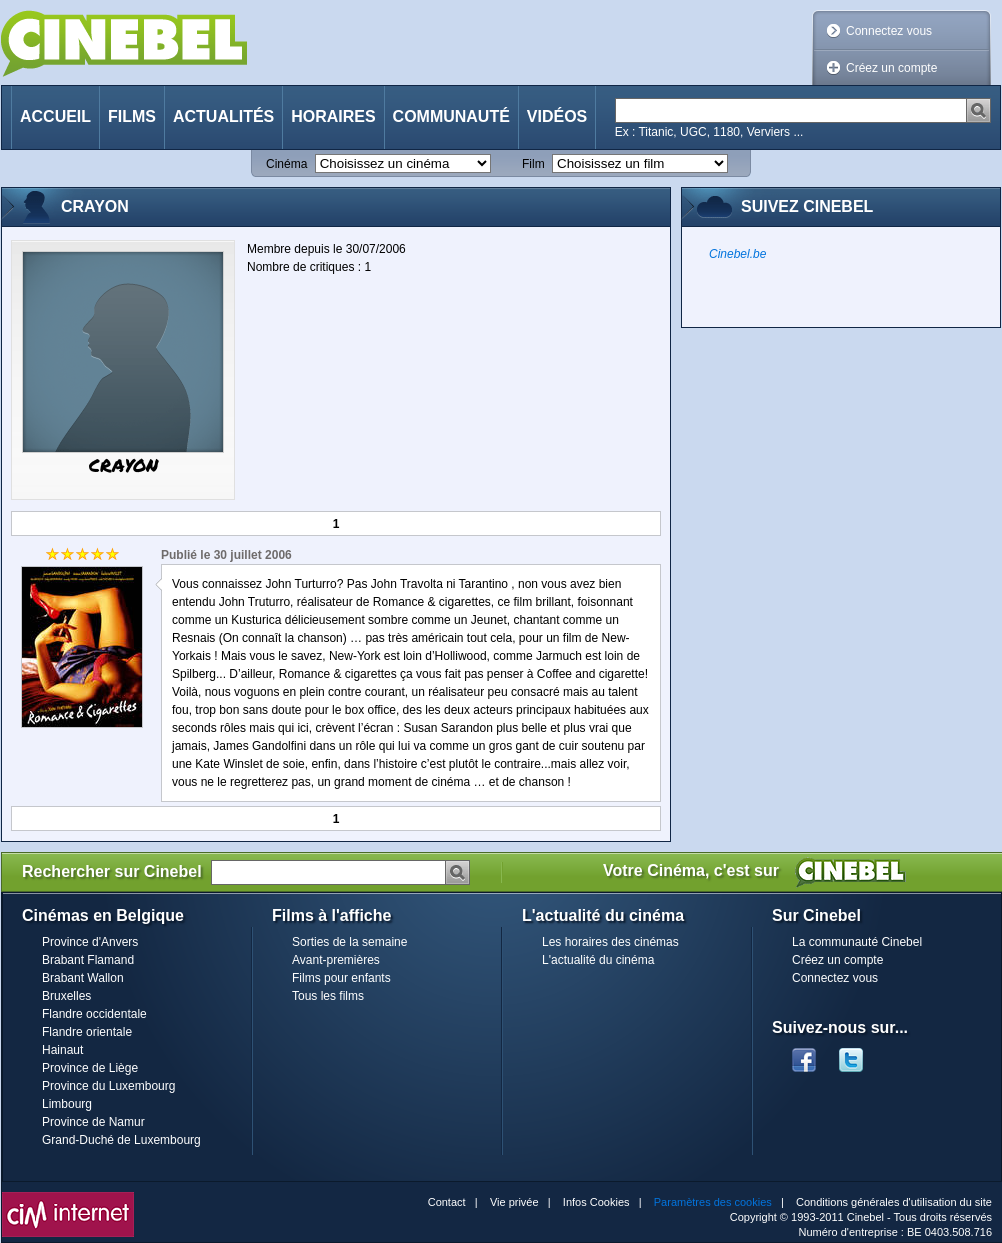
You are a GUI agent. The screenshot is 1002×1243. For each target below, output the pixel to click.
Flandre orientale (87, 1032)
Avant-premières (336, 960)
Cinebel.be (737, 254)
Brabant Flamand (88, 960)
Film (533, 164)
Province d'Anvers (90, 942)
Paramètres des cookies (713, 1202)
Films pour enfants (341, 978)
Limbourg (67, 1104)
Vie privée (514, 1202)
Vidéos (557, 116)
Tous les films (328, 996)
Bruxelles (66, 996)
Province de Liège (90, 1068)
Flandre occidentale (94, 1014)
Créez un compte (891, 68)
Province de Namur (93, 1122)
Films (132, 116)
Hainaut (62, 1050)
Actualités (223, 116)
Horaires (333, 116)
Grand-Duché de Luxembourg (121, 1140)
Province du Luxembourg (108, 1086)
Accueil (55, 116)
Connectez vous (889, 31)
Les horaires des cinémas (610, 942)
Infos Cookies (596, 1202)
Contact (447, 1202)
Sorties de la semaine (349, 942)
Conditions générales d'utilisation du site (894, 1202)
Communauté (451, 116)
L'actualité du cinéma (598, 960)
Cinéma (286, 164)
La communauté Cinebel (857, 942)
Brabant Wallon (83, 978)
